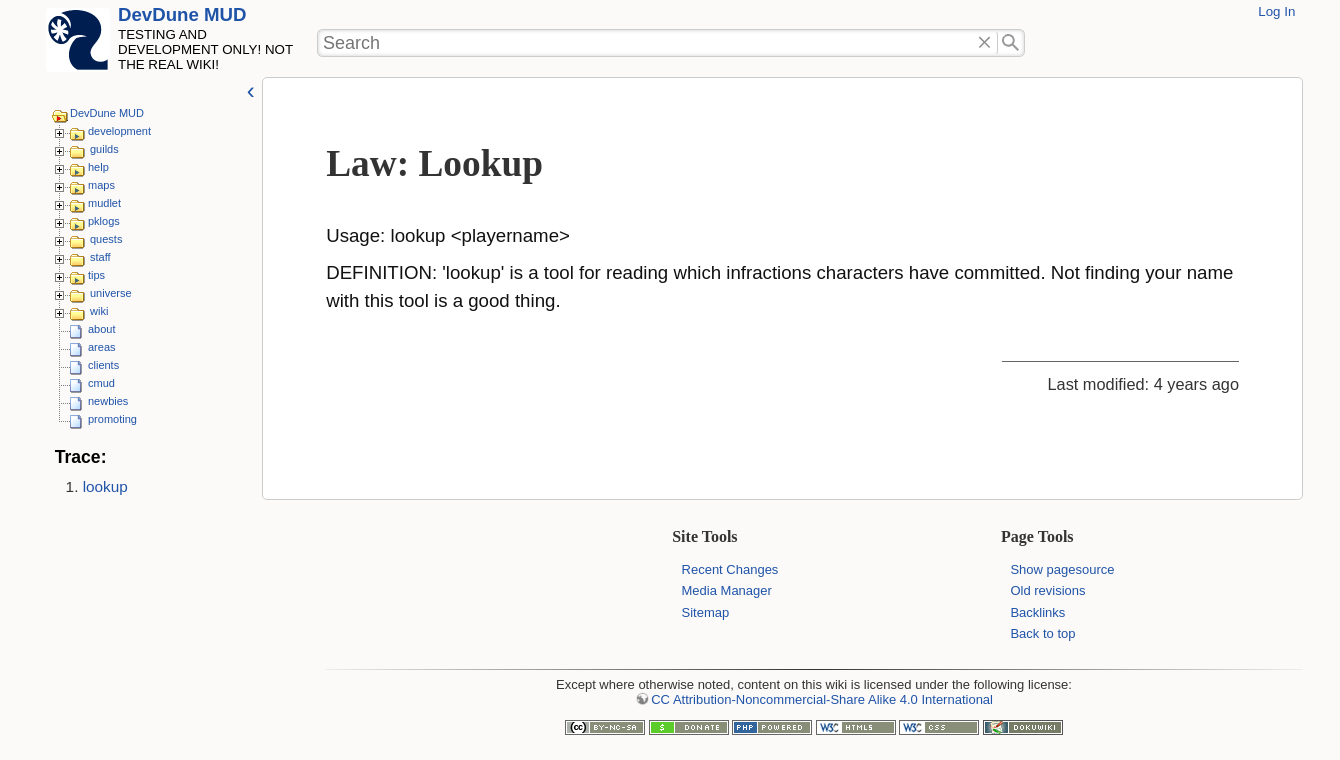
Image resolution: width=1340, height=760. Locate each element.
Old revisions (1047, 590)
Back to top (1042, 633)
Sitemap (706, 612)
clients (103, 365)
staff (100, 257)
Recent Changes (730, 569)
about (102, 329)
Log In (1276, 11)
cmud (101, 383)
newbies (108, 401)
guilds (104, 149)
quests (106, 239)
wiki (99, 311)
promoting (112, 419)
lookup (105, 486)
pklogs (104, 221)
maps (101, 185)
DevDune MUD (182, 14)
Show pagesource (1062, 569)
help (98, 167)
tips (96, 275)
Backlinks (1037, 612)
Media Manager (727, 590)
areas (102, 347)
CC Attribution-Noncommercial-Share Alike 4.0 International (822, 699)
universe (111, 293)
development (119, 131)
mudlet (104, 203)
